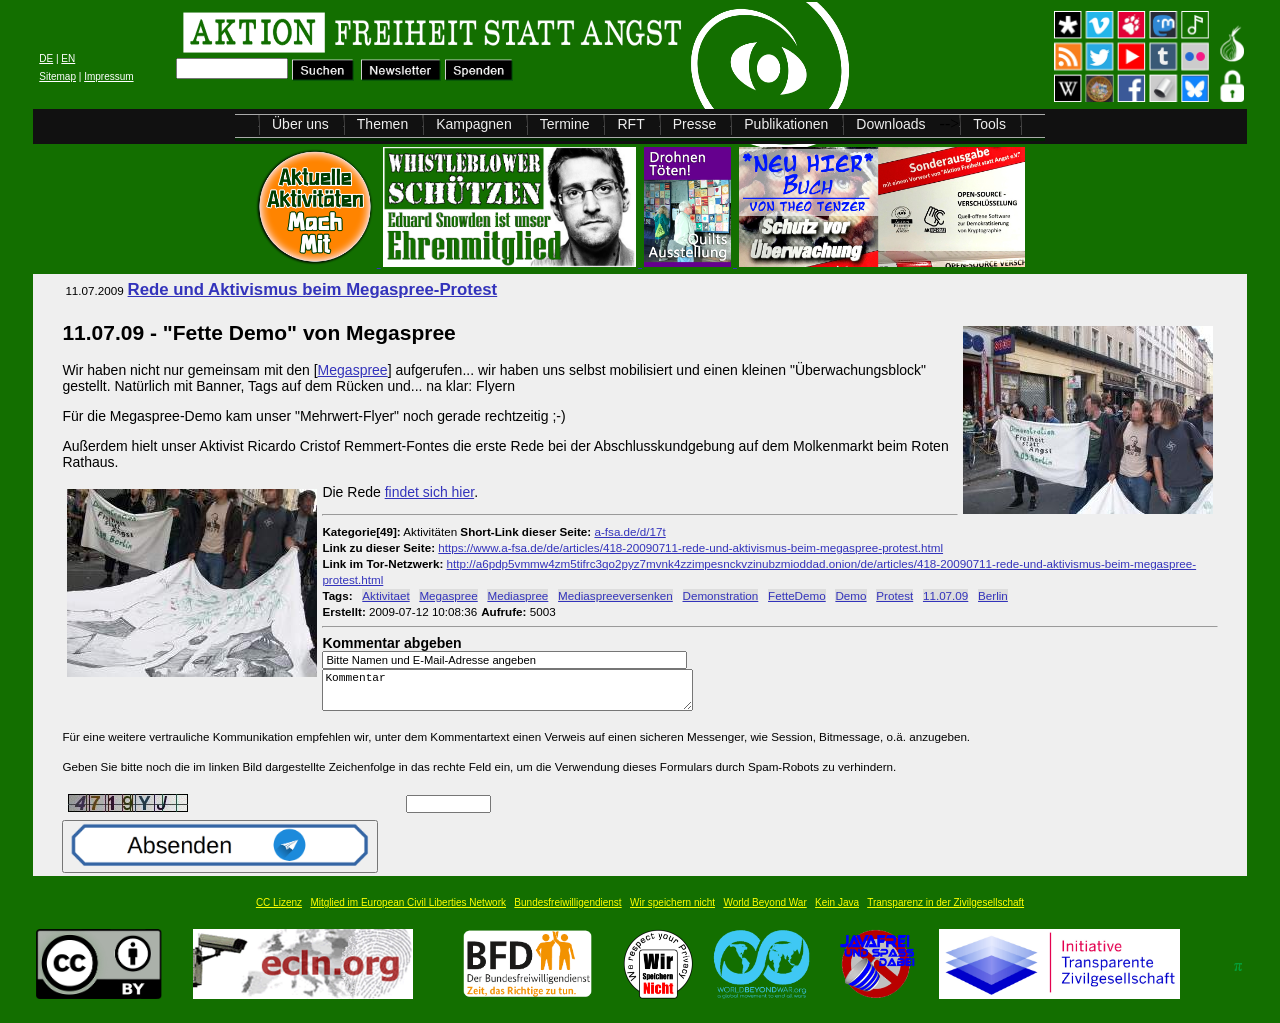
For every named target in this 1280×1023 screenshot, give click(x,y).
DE (46, 58)
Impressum (108, 76)
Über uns (300, 124)
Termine (565, 124)
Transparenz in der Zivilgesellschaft (945, 911)
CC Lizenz (279, 911)
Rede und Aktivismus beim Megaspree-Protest (313, 289)
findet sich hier (430, 492)
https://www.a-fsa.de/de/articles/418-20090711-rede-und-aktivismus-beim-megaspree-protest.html (690, 547)
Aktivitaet (385, 595)
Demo (850, 595)
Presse (695, 124)
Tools (989, 124)
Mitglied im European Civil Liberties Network (408, 911)
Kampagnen (474, 124)
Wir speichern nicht (672, 911)
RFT (630, 124)
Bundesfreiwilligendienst (567, 911)
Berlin (993, 595)
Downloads (890, 124)
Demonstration (721, 595)
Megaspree (353, 370)
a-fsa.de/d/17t (629, 531)
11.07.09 (945, 595)
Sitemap (57, 76)
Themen (382, 124)
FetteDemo (797, 595)
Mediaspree (517, 595)
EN (68, 58)
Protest (894, 595)
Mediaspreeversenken (615, 595)
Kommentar (513, 694)
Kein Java (837, 911)
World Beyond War (764, 911)
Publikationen (786, 124)
